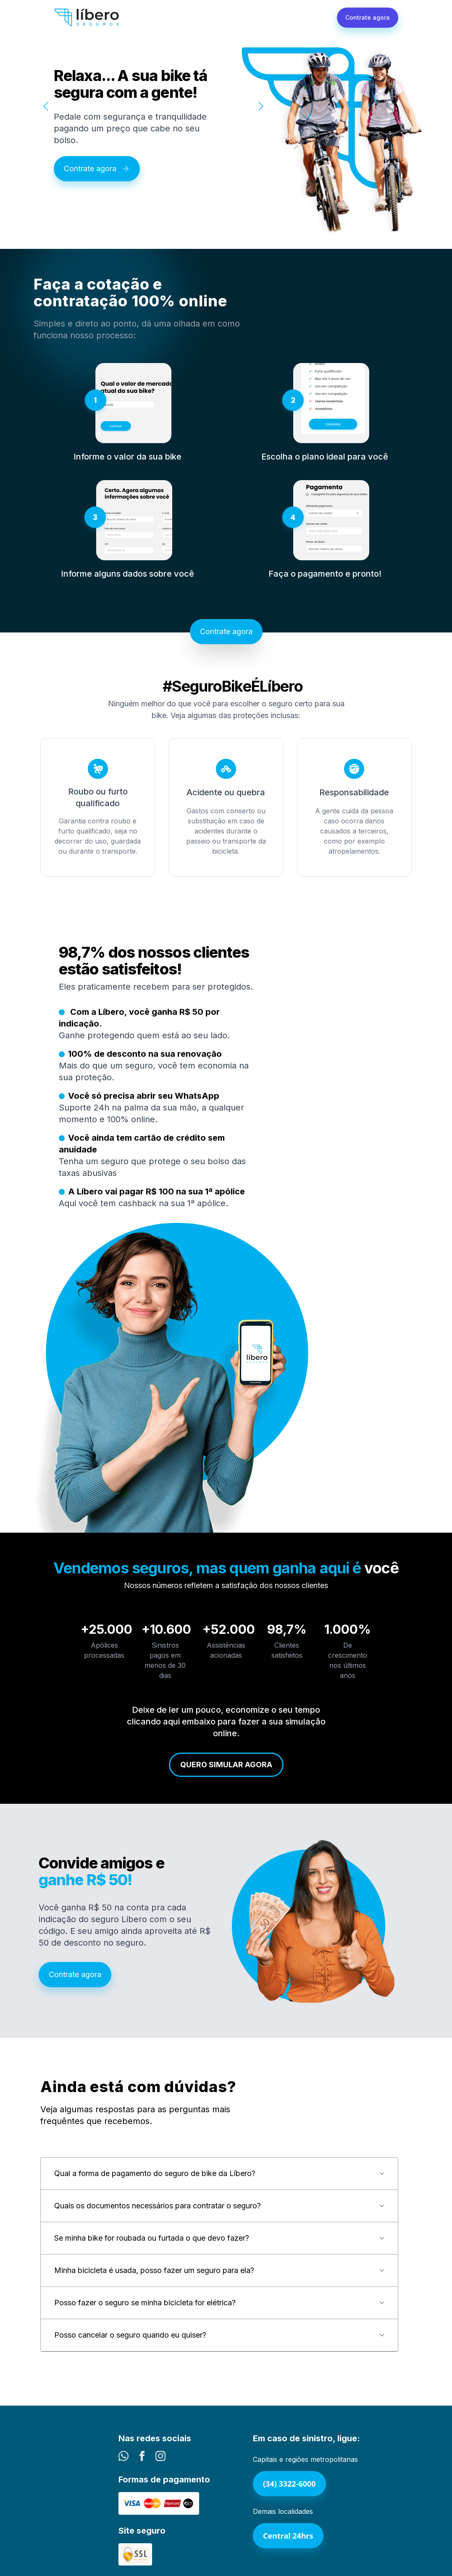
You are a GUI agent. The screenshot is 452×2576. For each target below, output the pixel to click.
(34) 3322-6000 (289, 2484)
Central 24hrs (288, 2536)
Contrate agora (367, 17)
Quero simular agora (226, 1764)
